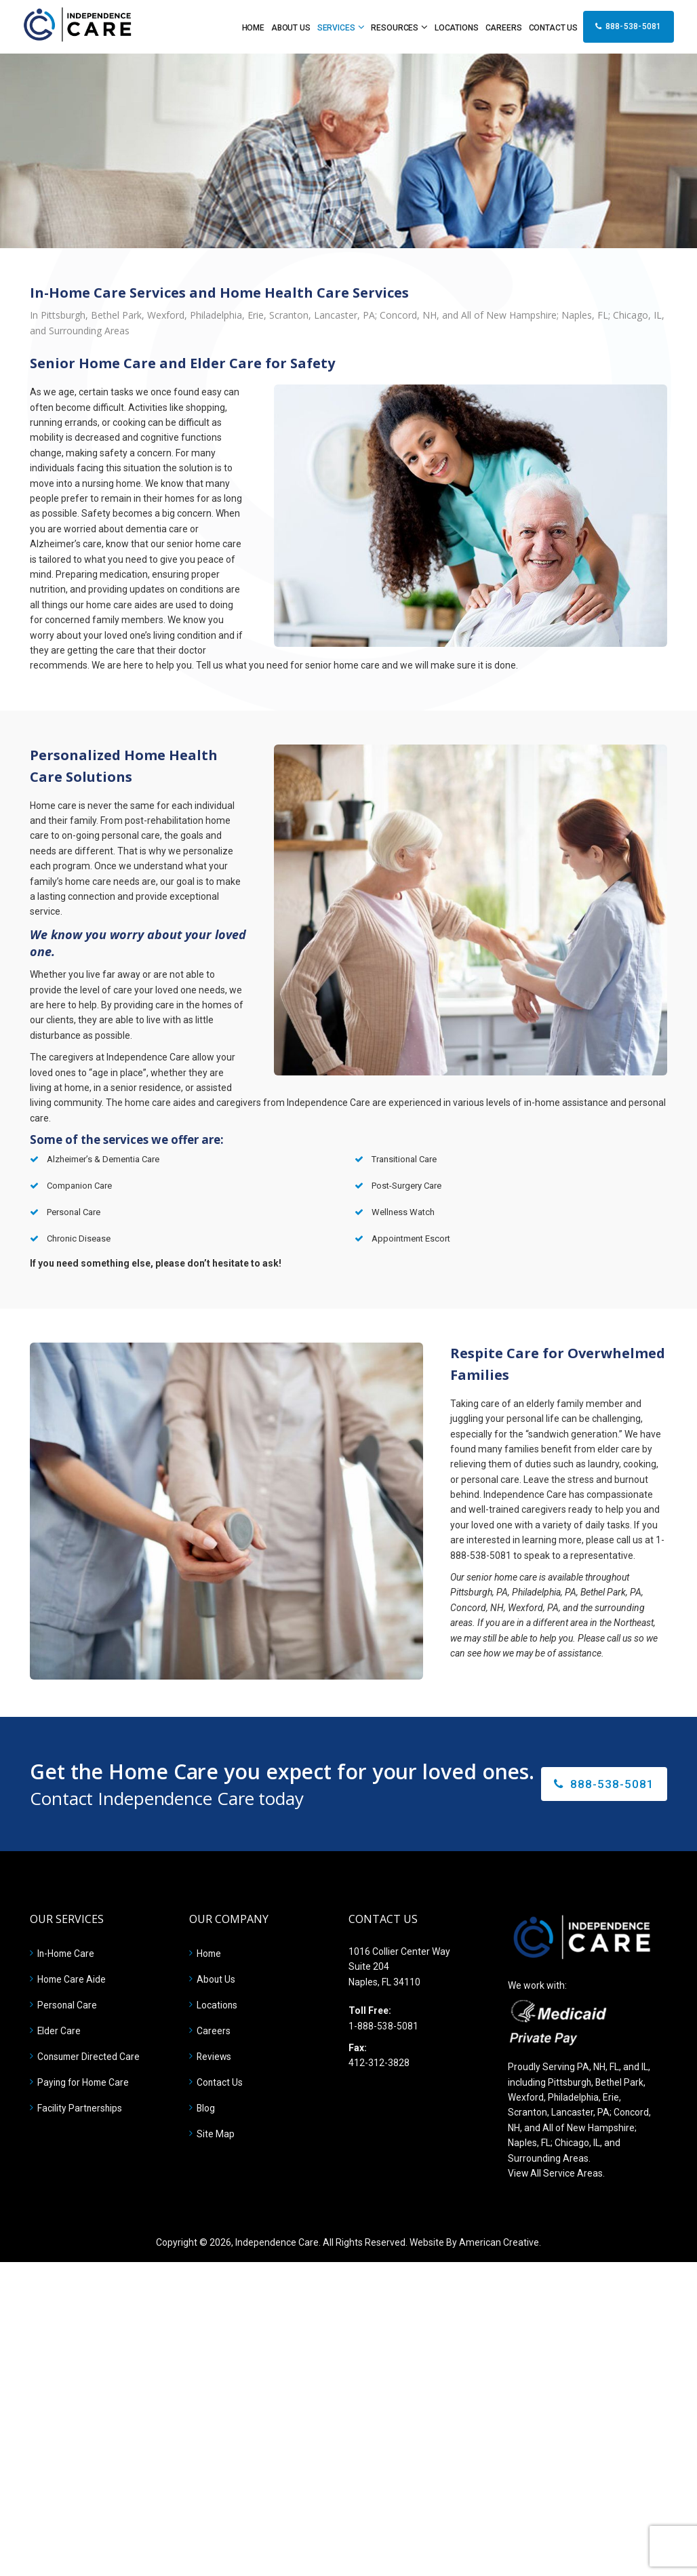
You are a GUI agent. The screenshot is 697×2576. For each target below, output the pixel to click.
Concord (632, 2112)
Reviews (215, 2056)
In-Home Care (66, 1953)
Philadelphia (575, 2097)
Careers (214, 2030)
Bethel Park (621, 2082)
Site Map (216, 2133)
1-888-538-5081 (383, 2026)
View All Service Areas (555, 2173)
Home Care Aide (72, 1979)
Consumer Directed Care (89, 2056)
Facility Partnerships (80, 2108)
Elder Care (59, 2030)
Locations (217, 2005)
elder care (618, 1449)
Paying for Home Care (84, 2082)
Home (209, 1953)
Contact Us (220, 2082)
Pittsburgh (570, 2082)
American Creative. (500, 2242)
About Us (216, 1979)
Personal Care (67, 2005)
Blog (206, 2108)
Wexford (526, 2097)
